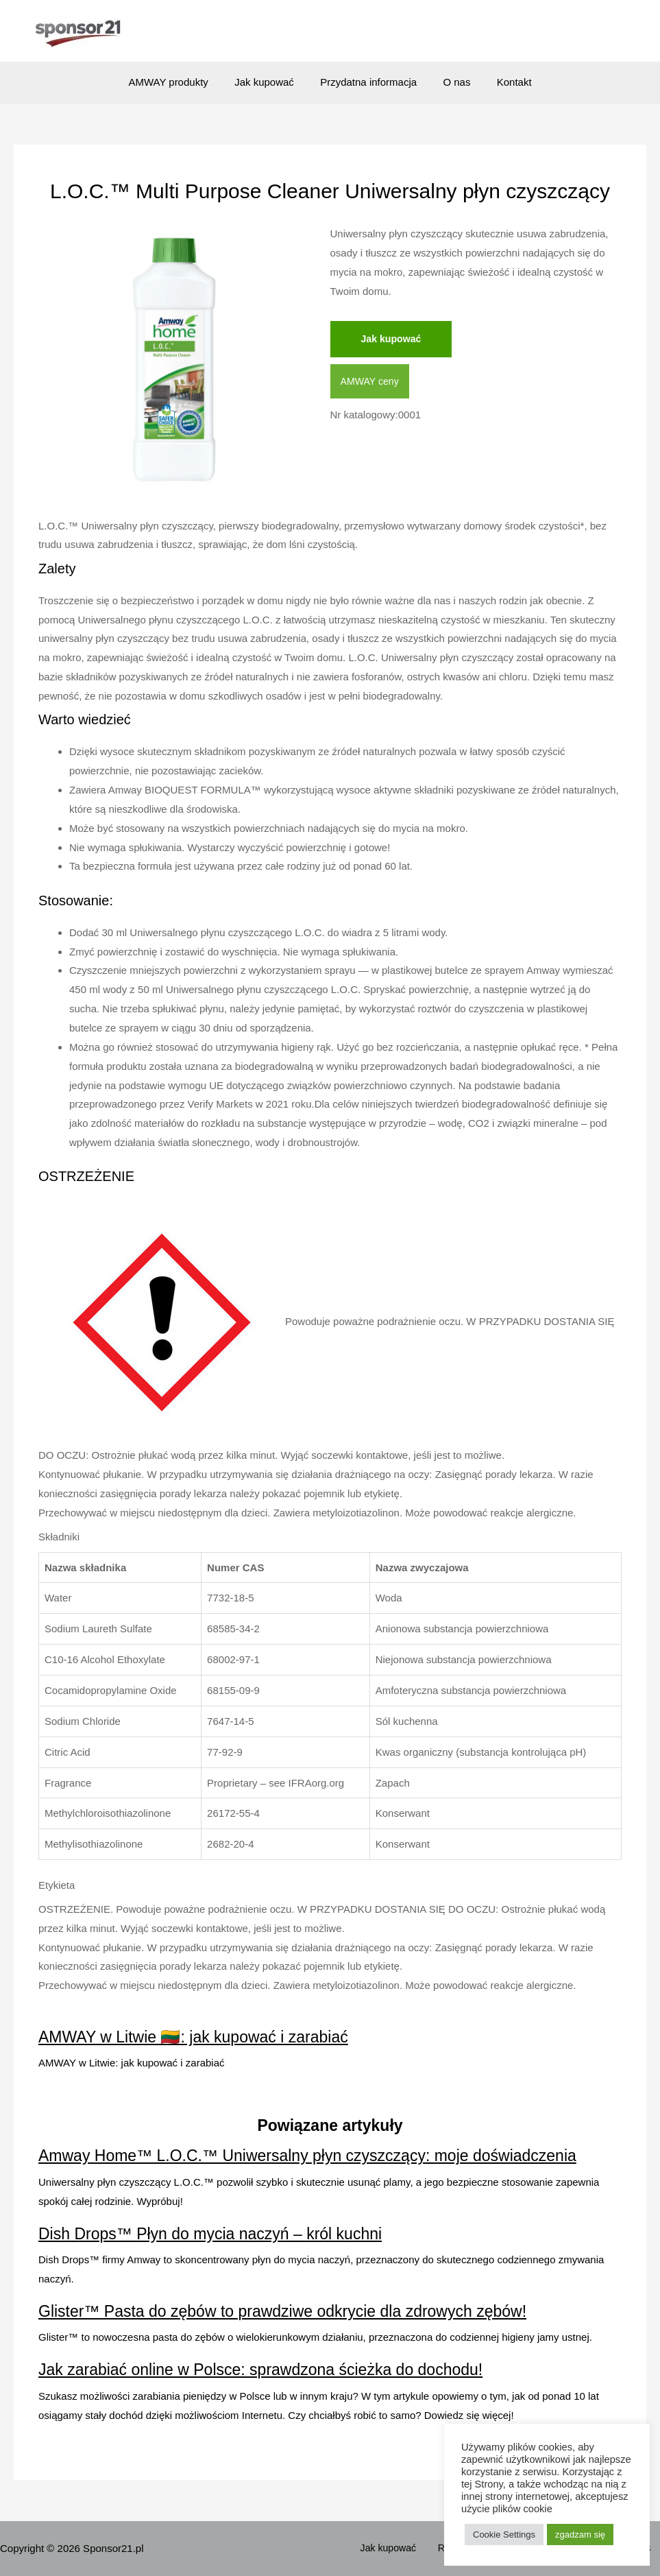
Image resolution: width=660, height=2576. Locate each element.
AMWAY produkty (179, 82)
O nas (451, 82)
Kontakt (502, 82)
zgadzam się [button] (580, 2534)
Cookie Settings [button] (504, 2534)
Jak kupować (270, 82)
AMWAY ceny (372, 382)
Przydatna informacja (368, 82)
